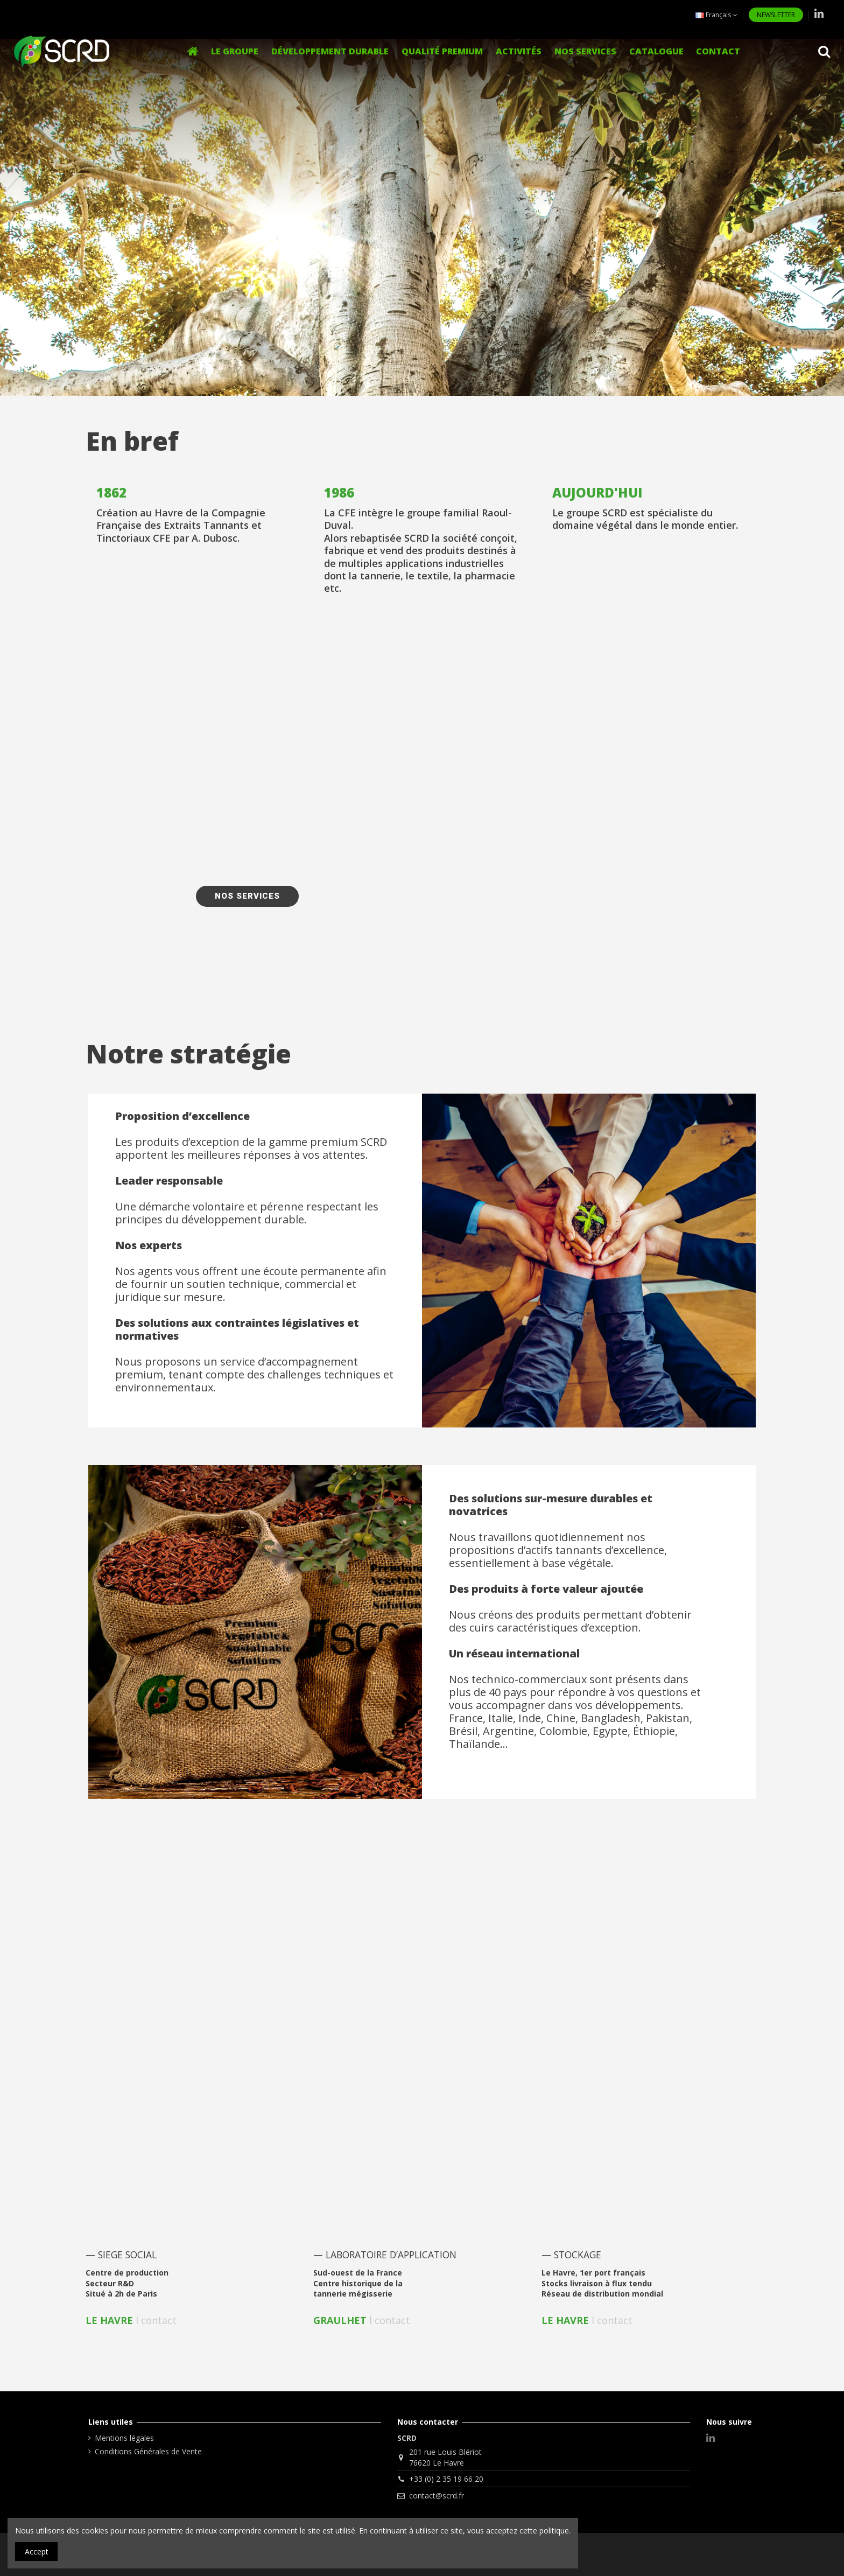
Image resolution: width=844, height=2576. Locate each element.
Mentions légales (124, 2438)
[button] (518, 51)
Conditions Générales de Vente (148, 2451)
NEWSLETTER (776, 14)
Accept (36, 2551)
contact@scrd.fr (436, 2495)
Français (716, 14)
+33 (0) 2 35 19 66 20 (446, 2479)
